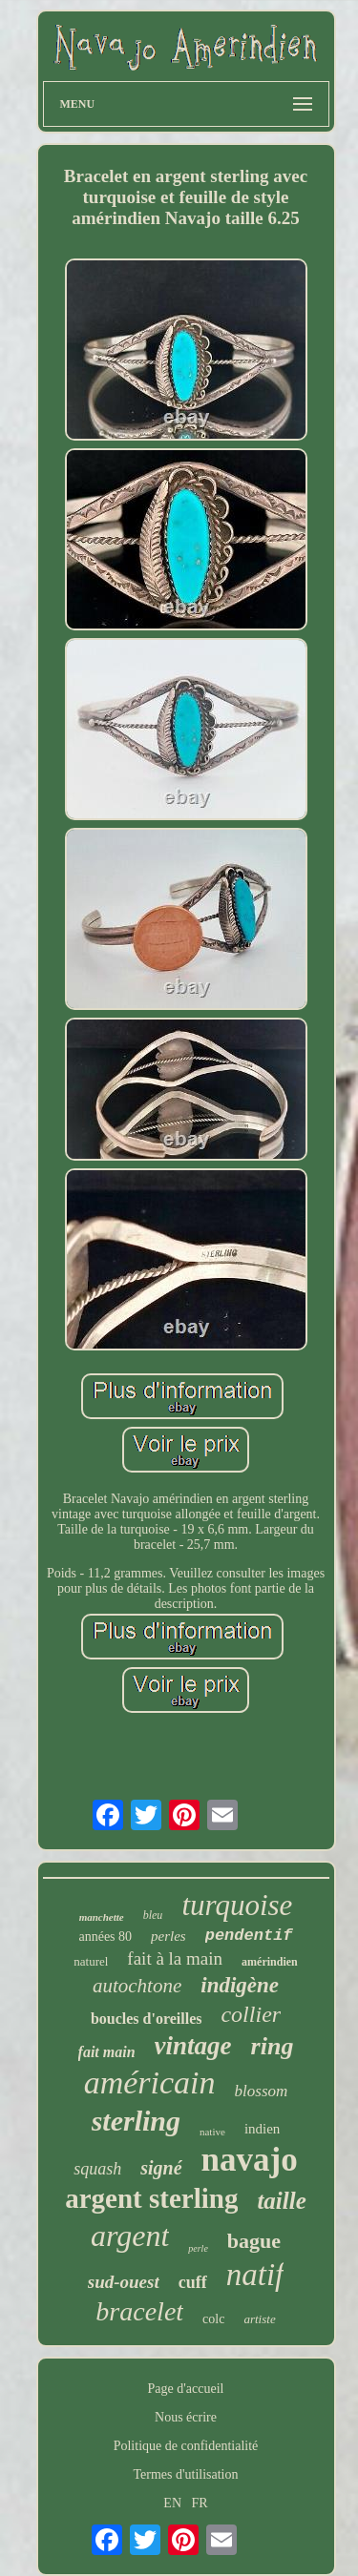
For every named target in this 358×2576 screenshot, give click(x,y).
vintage (193, 2045)
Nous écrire (186, 2417)
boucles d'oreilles (146, 2018)
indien (262, 2128)
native (212, 2131)
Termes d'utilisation (185, 2474)
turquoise (236, 1905)
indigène (239, 1985)
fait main (107, 2052)
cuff (193, 2282)
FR (200, 2503)
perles (168, 1936)
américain (150, 2082)
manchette (101, 1917)
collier (251, 2014)
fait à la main (174, 1958)
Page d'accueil (186, 2388)
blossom (261, 2091)
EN (172, 2503)
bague (254, 2241)
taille (281, 2201)
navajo (249, 2159)
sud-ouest (123, 2282)
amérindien (270, 1961)
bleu (153, 1915)
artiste (259, 2319)
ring (272, 2046)
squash (97, 2168)
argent (130, 2235)
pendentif (249, 1936)
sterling (136, 2120)
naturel (91, 1961)
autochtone (137, 1985)
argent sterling (151, 2198)
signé (160, 2167)
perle (198, 2248)
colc (213, 2319)
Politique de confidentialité (186, 2446)
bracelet (139, 2311)
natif (255, 2274)
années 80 (105, 1936)
